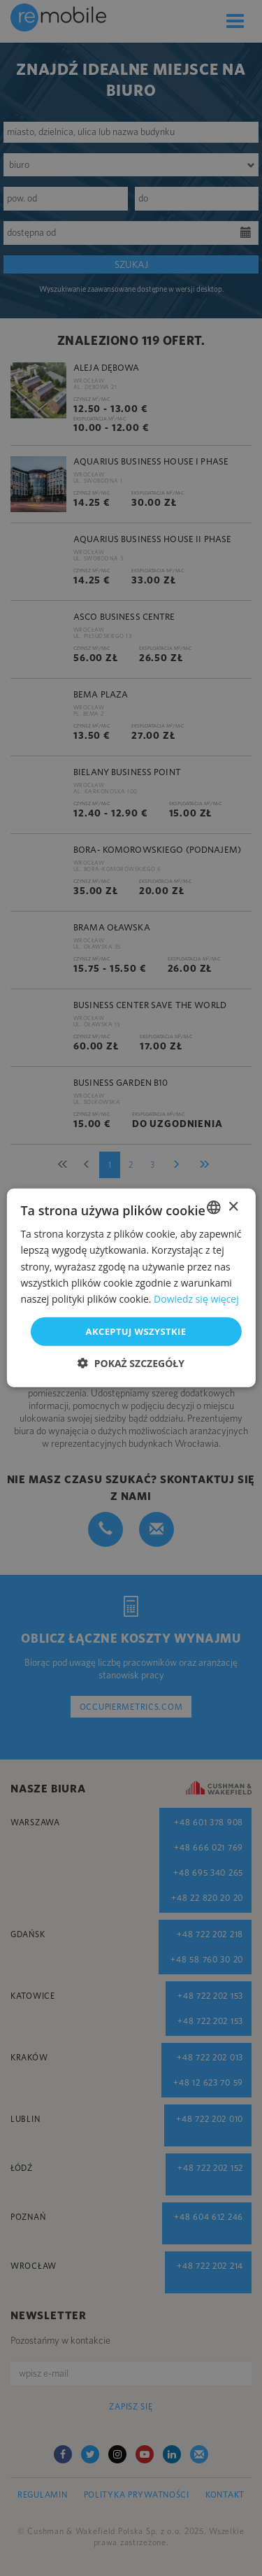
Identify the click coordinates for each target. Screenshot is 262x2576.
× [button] (233, 1206)
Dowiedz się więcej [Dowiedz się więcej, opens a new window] (196, 1298)
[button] (131, 1363)
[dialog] (131, 1288)
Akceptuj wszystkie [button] (136, 1331)
